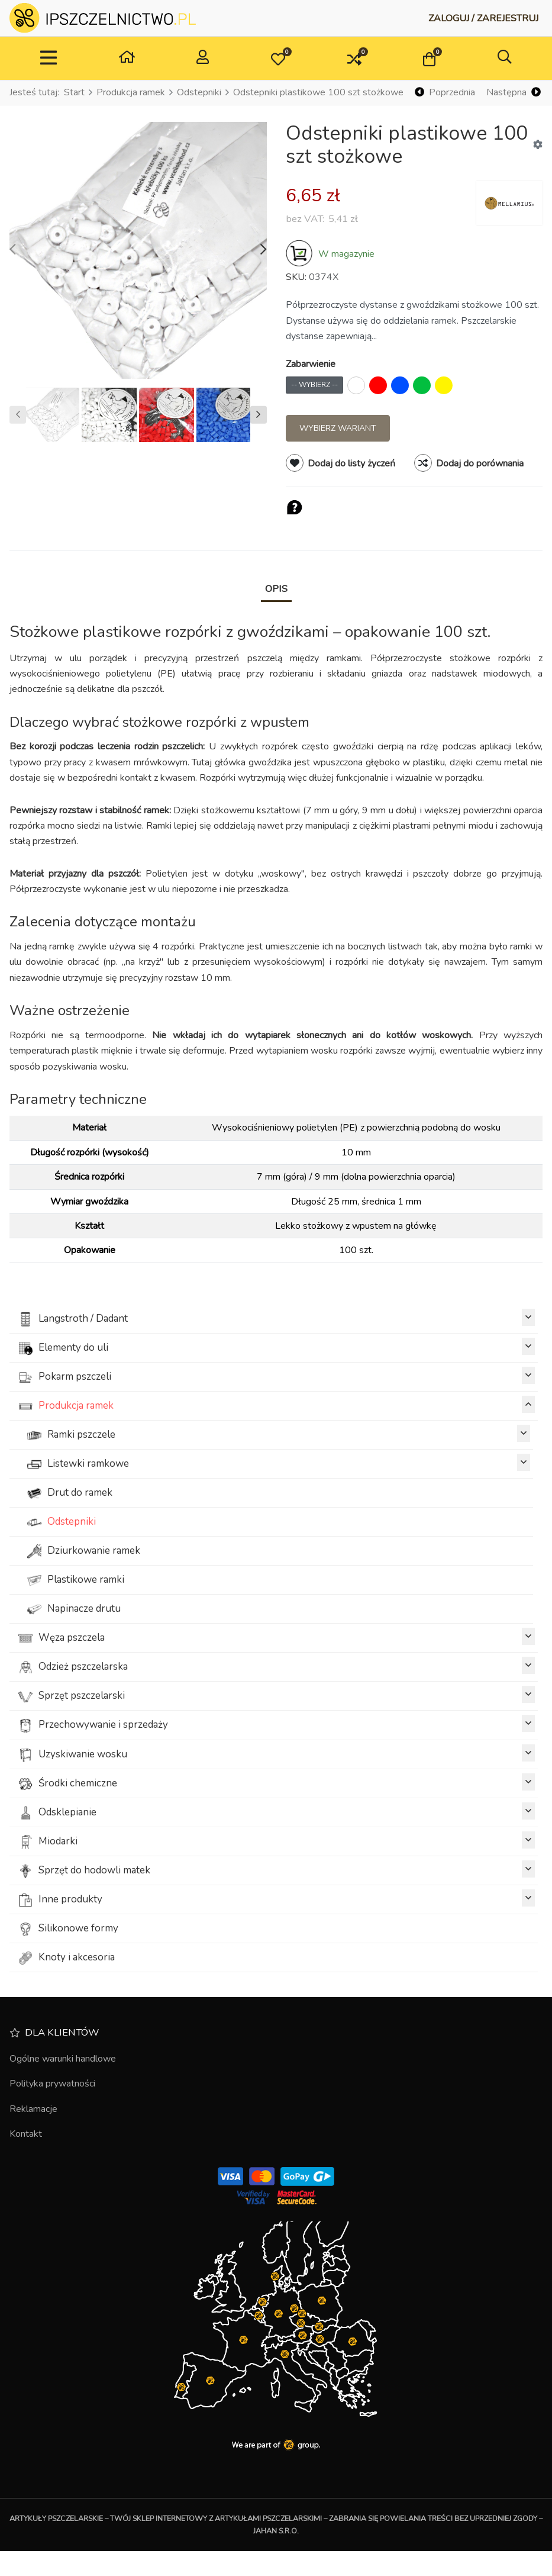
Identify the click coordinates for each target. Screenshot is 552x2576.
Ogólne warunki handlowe (62, 2058)
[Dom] (127, 58)
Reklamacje (33, 2108)
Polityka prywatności (52, 2083)
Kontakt (25, 2133)
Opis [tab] (276, 588)
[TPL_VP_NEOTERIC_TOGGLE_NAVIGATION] (48, 58)
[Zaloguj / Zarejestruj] (483, 18)
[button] (278, 58)
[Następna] (513, 92)
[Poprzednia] (445, 92)
